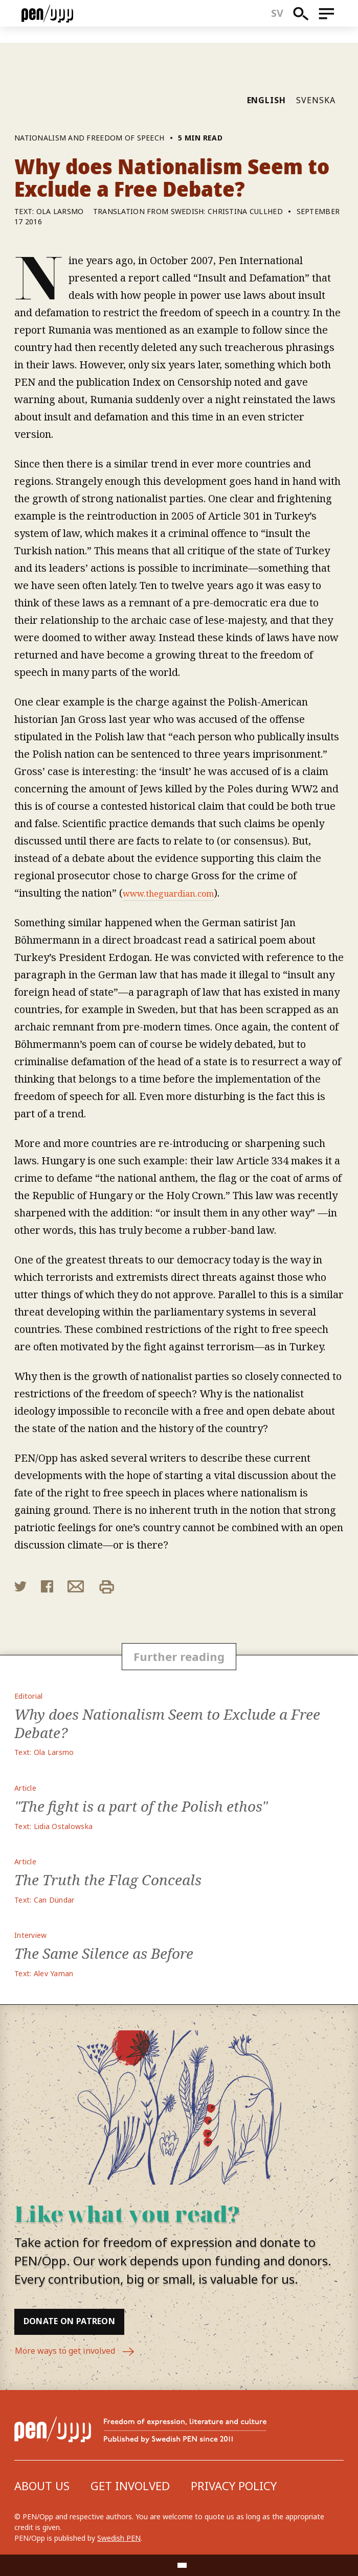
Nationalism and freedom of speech (89, 138)
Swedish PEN (119, 2538)
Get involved (130, 2485)
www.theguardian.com (177, 893)
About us (42, 2485)
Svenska (315, 100)
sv (284, 21)
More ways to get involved (81, 2351)
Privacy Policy (234, 2485)
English (266, 100)
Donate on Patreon (80, 2321)
